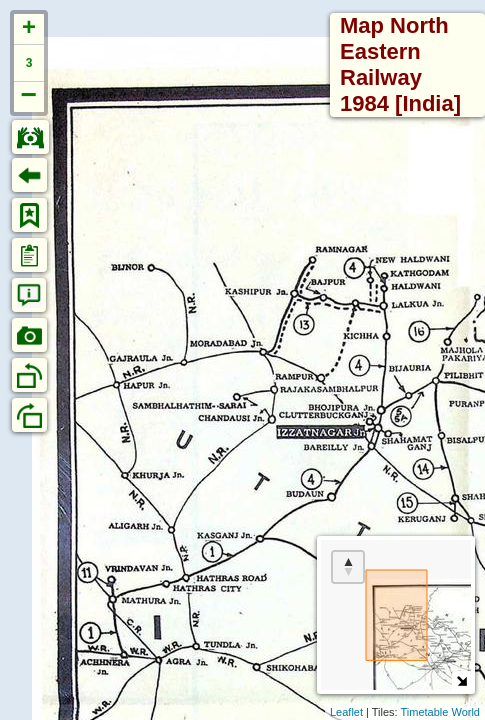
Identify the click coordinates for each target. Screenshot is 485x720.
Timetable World (440, 712)
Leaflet (346, 712)
